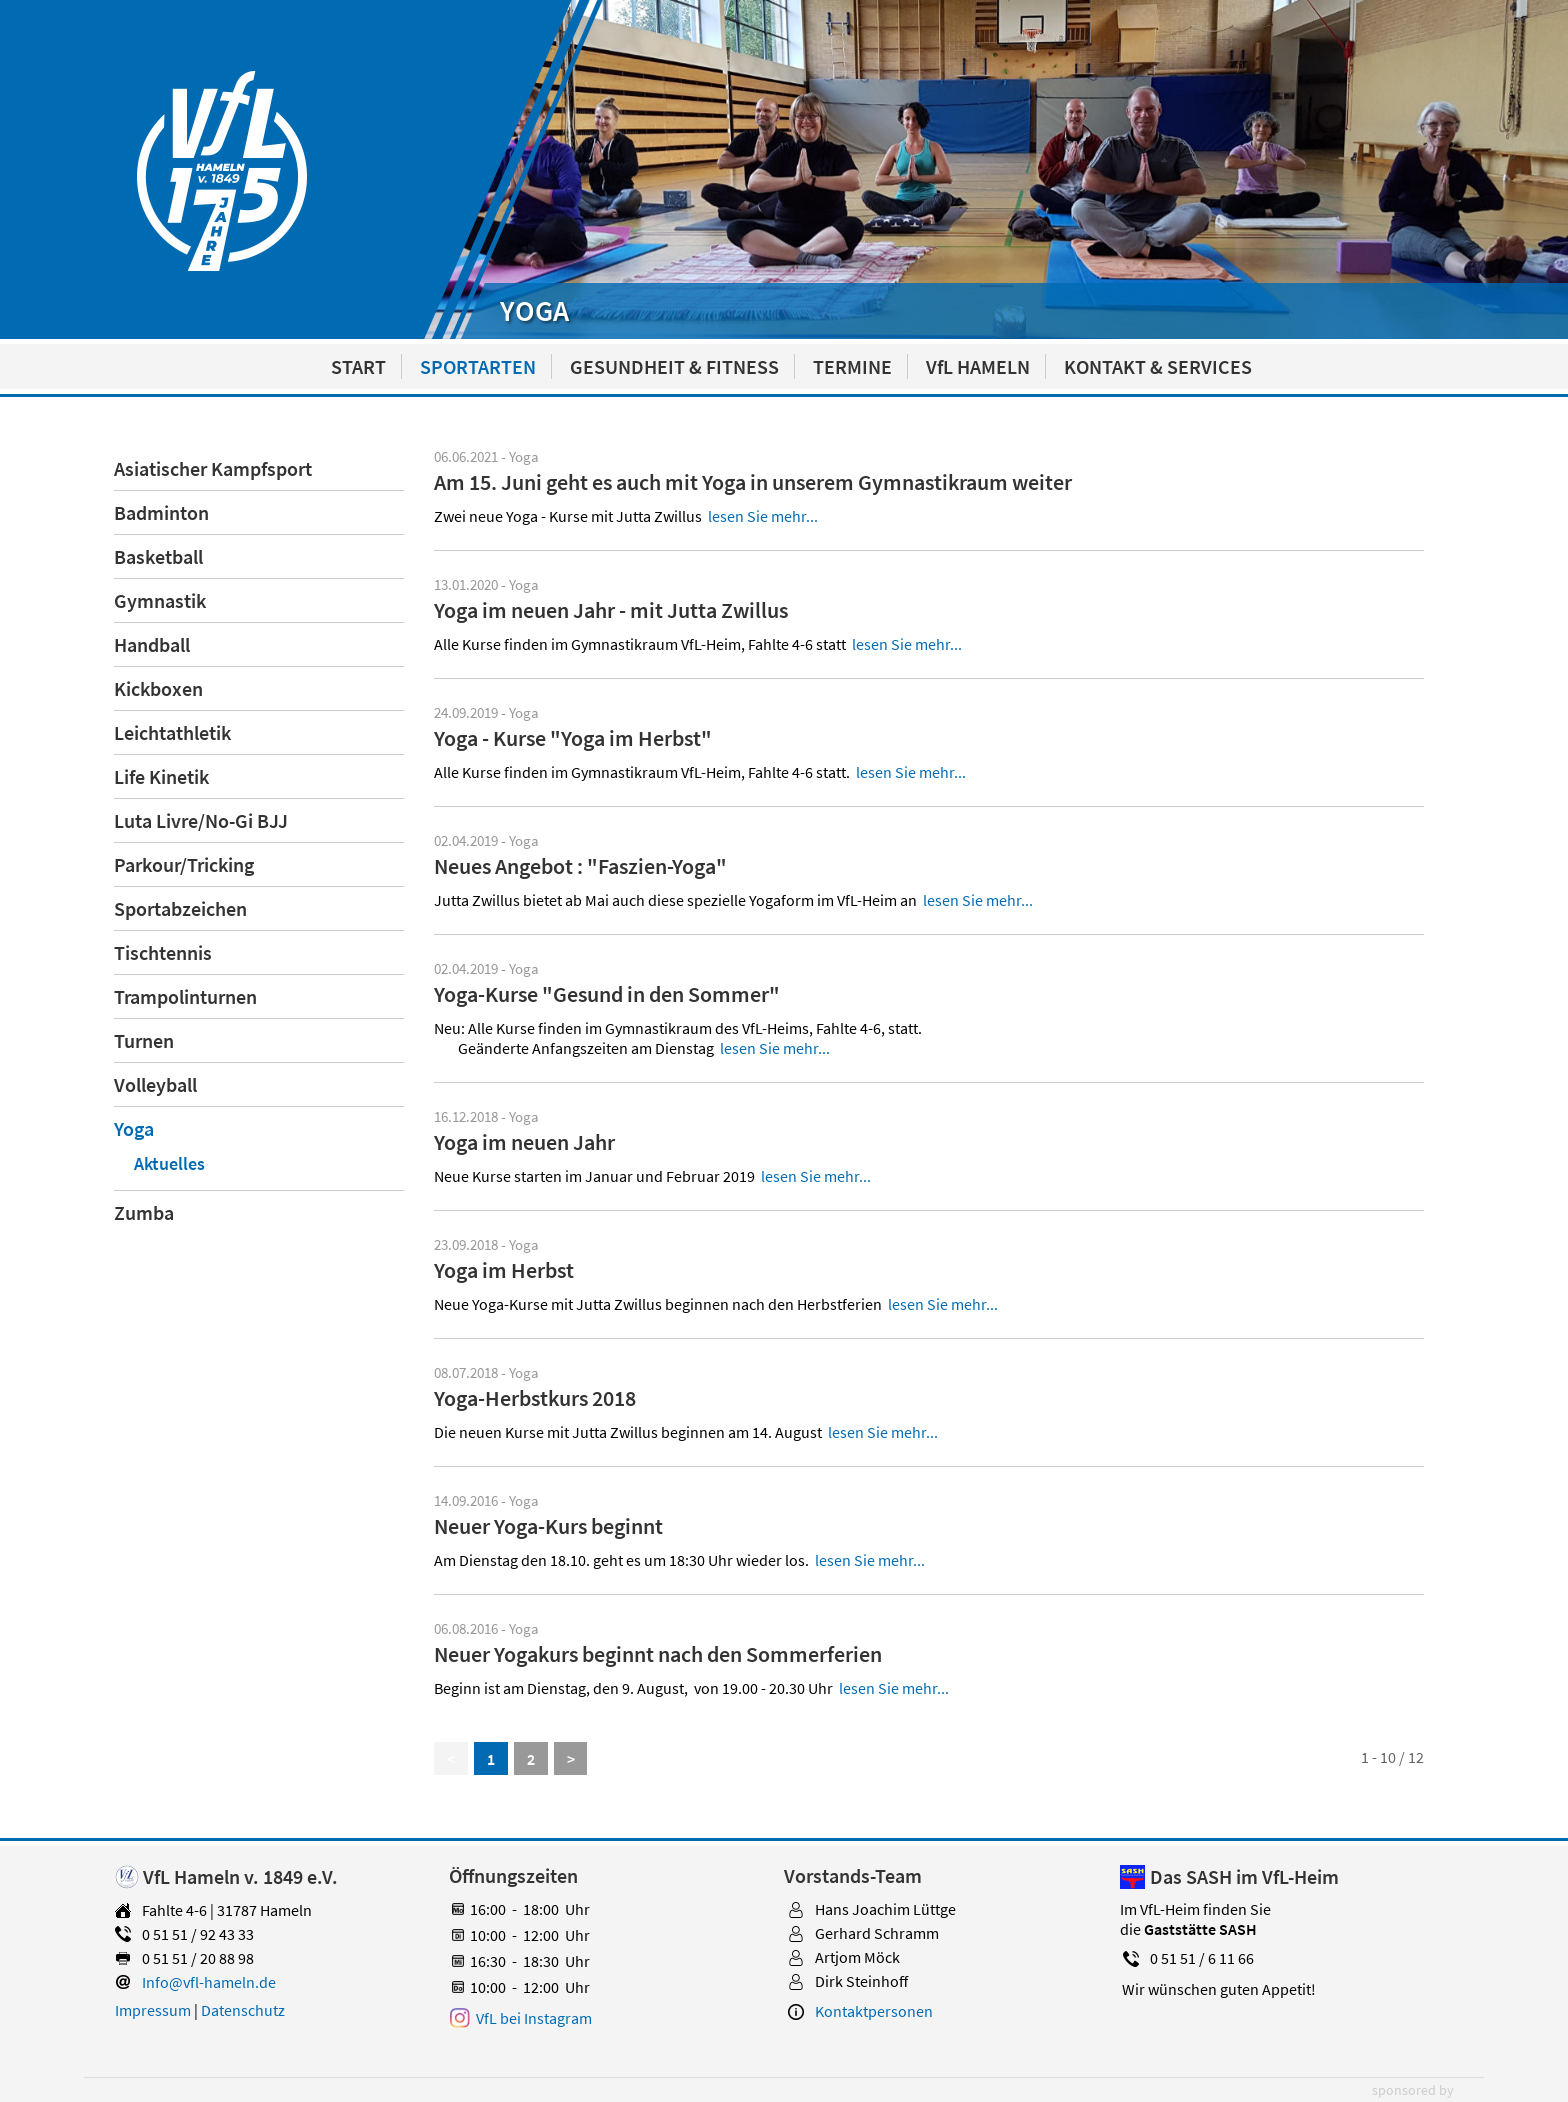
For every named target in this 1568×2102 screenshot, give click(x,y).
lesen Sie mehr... (763, 516)
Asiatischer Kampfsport (213, 468)
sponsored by (1413, 2090)
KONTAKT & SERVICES (1158, 366)
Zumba (144, 1212)
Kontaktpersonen (874, 2011)
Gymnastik (160, 600)
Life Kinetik (161, 776)
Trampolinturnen (185, 996)
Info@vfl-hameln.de (209, 1982)
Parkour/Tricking (184, 864)
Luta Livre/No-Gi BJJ (201, 820)
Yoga (134, 1128)
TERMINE (852, 366)
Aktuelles (169, 1163)
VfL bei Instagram (534, 2018)
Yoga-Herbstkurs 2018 (535, 1398)
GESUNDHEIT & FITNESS (674, 366)
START (358, 366)
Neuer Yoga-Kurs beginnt (548, 1526)
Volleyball (155, 1084)
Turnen (144, 1040)
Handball (152, 644)
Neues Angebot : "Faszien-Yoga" (580, 866)
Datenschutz (243, 2010)
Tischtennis (163, 952)
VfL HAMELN (978, 366)
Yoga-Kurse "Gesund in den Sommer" (607, 994)
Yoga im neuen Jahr (524, 1142)
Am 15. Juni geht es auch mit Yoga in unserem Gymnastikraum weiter (753, 482)
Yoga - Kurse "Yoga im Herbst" (573, 738)
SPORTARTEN (478, 366)
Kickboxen (158, 688)
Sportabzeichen (180, 908)
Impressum (153, 2010)
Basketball (158, 556)
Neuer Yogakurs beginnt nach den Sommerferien (658, 1654)
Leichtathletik (172, 732)
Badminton (161, 512)
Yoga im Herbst (504, 1270)
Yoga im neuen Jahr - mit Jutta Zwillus (611, 610)
